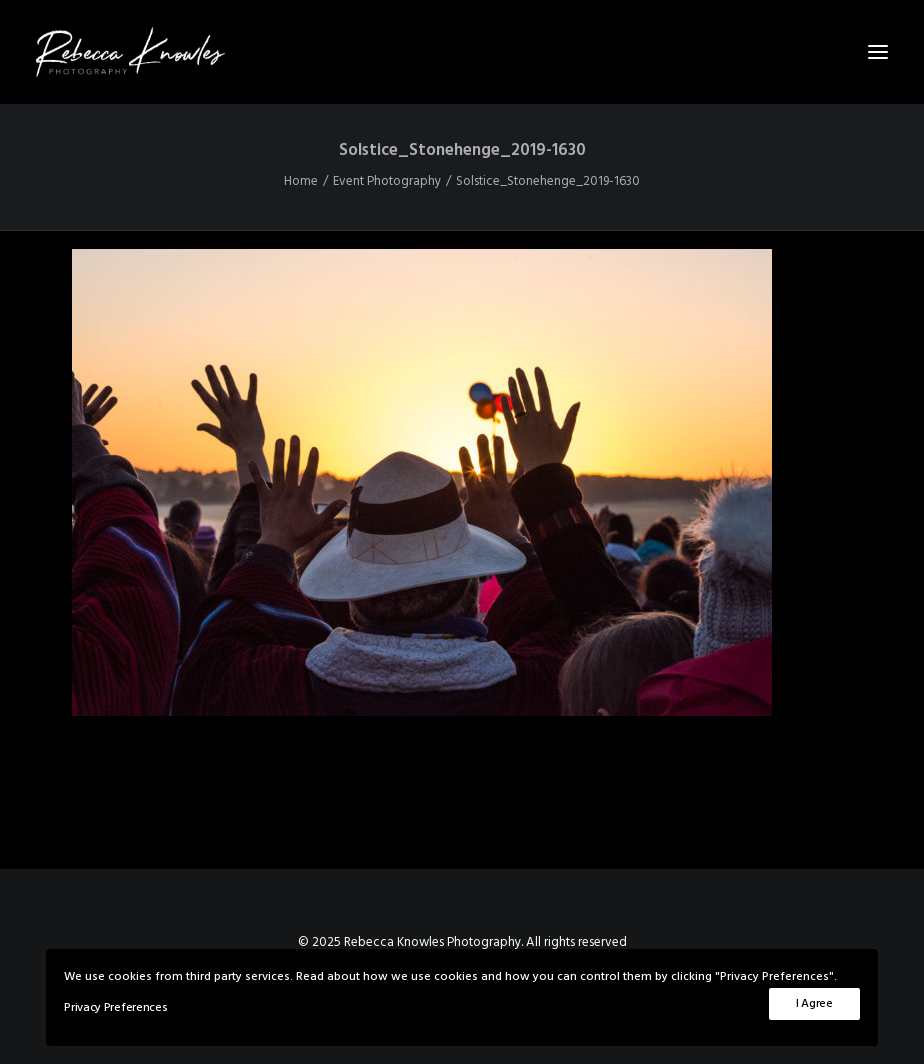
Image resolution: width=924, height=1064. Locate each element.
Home (301, 181)
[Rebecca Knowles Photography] (462, 52)
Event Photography (387, 181)
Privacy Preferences (115, 1008)
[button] (878, 52)
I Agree (814, 1004)
